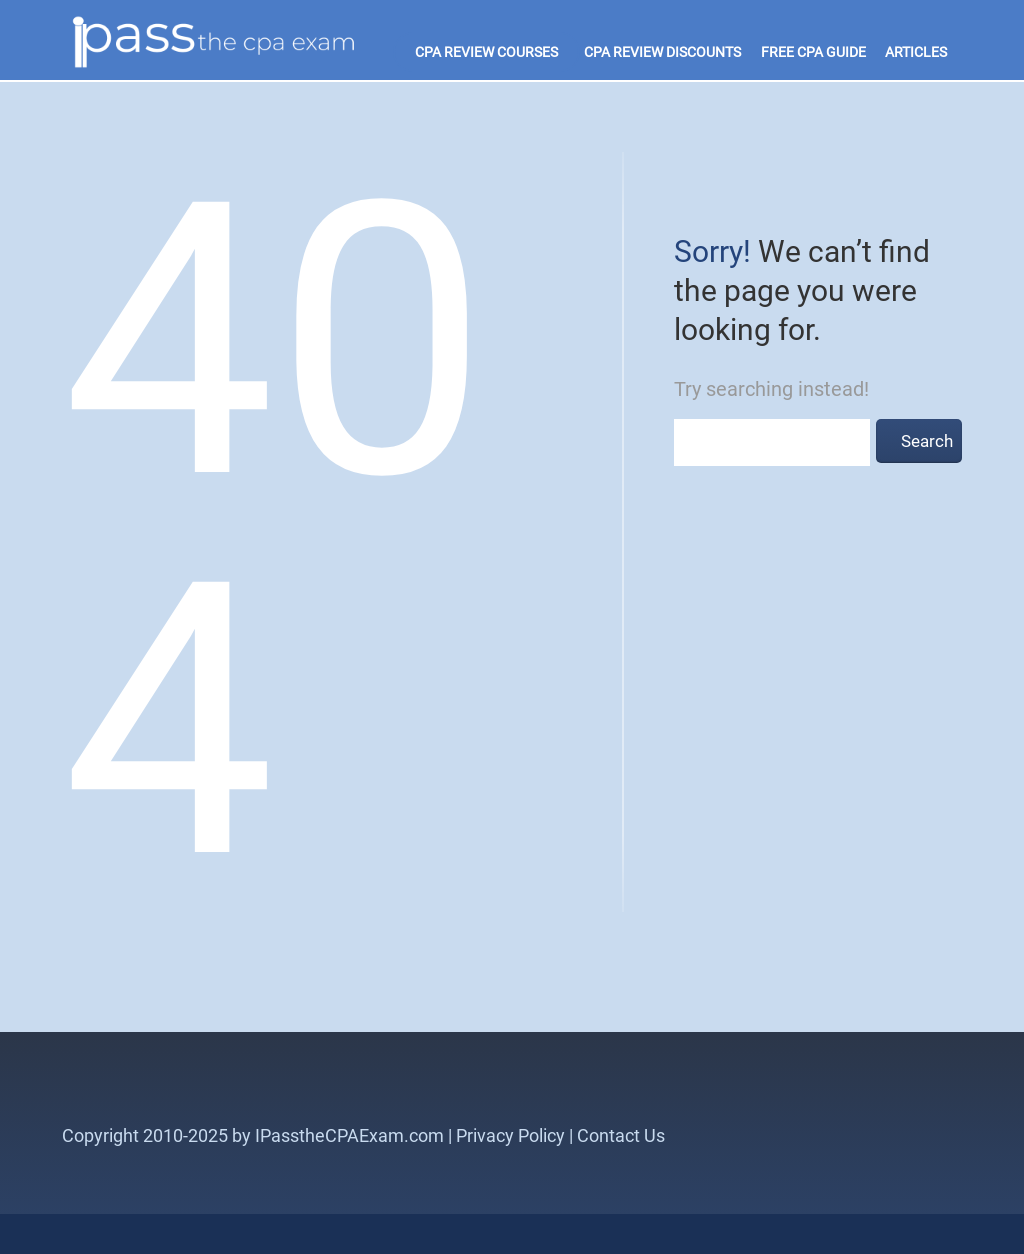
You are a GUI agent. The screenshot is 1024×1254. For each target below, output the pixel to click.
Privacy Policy (510, 1135)
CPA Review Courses (486, 52)
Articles (916, 52)
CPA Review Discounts (662, 52)
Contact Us (621, 1135)
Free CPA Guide (813, 52)
